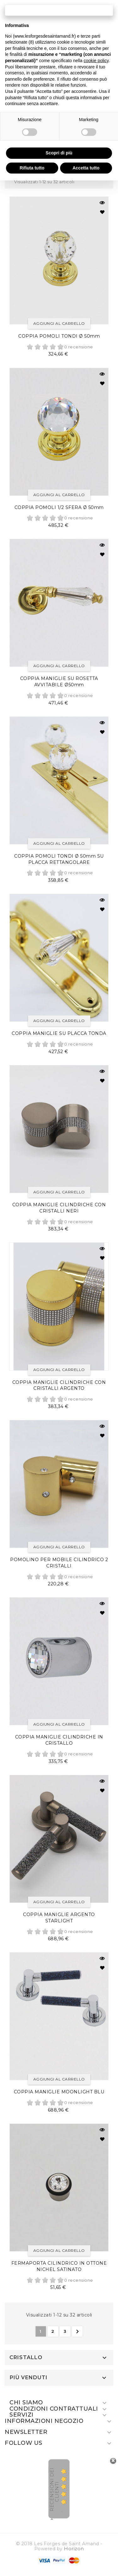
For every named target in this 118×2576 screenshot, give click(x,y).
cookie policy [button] (96, 60)
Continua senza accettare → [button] (59, 10)
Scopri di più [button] (59, 152)
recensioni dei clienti (54, 2489)
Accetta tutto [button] (85, 167)
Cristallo (25, 2357)
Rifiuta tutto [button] (32, 167)
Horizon (74, 2549)
